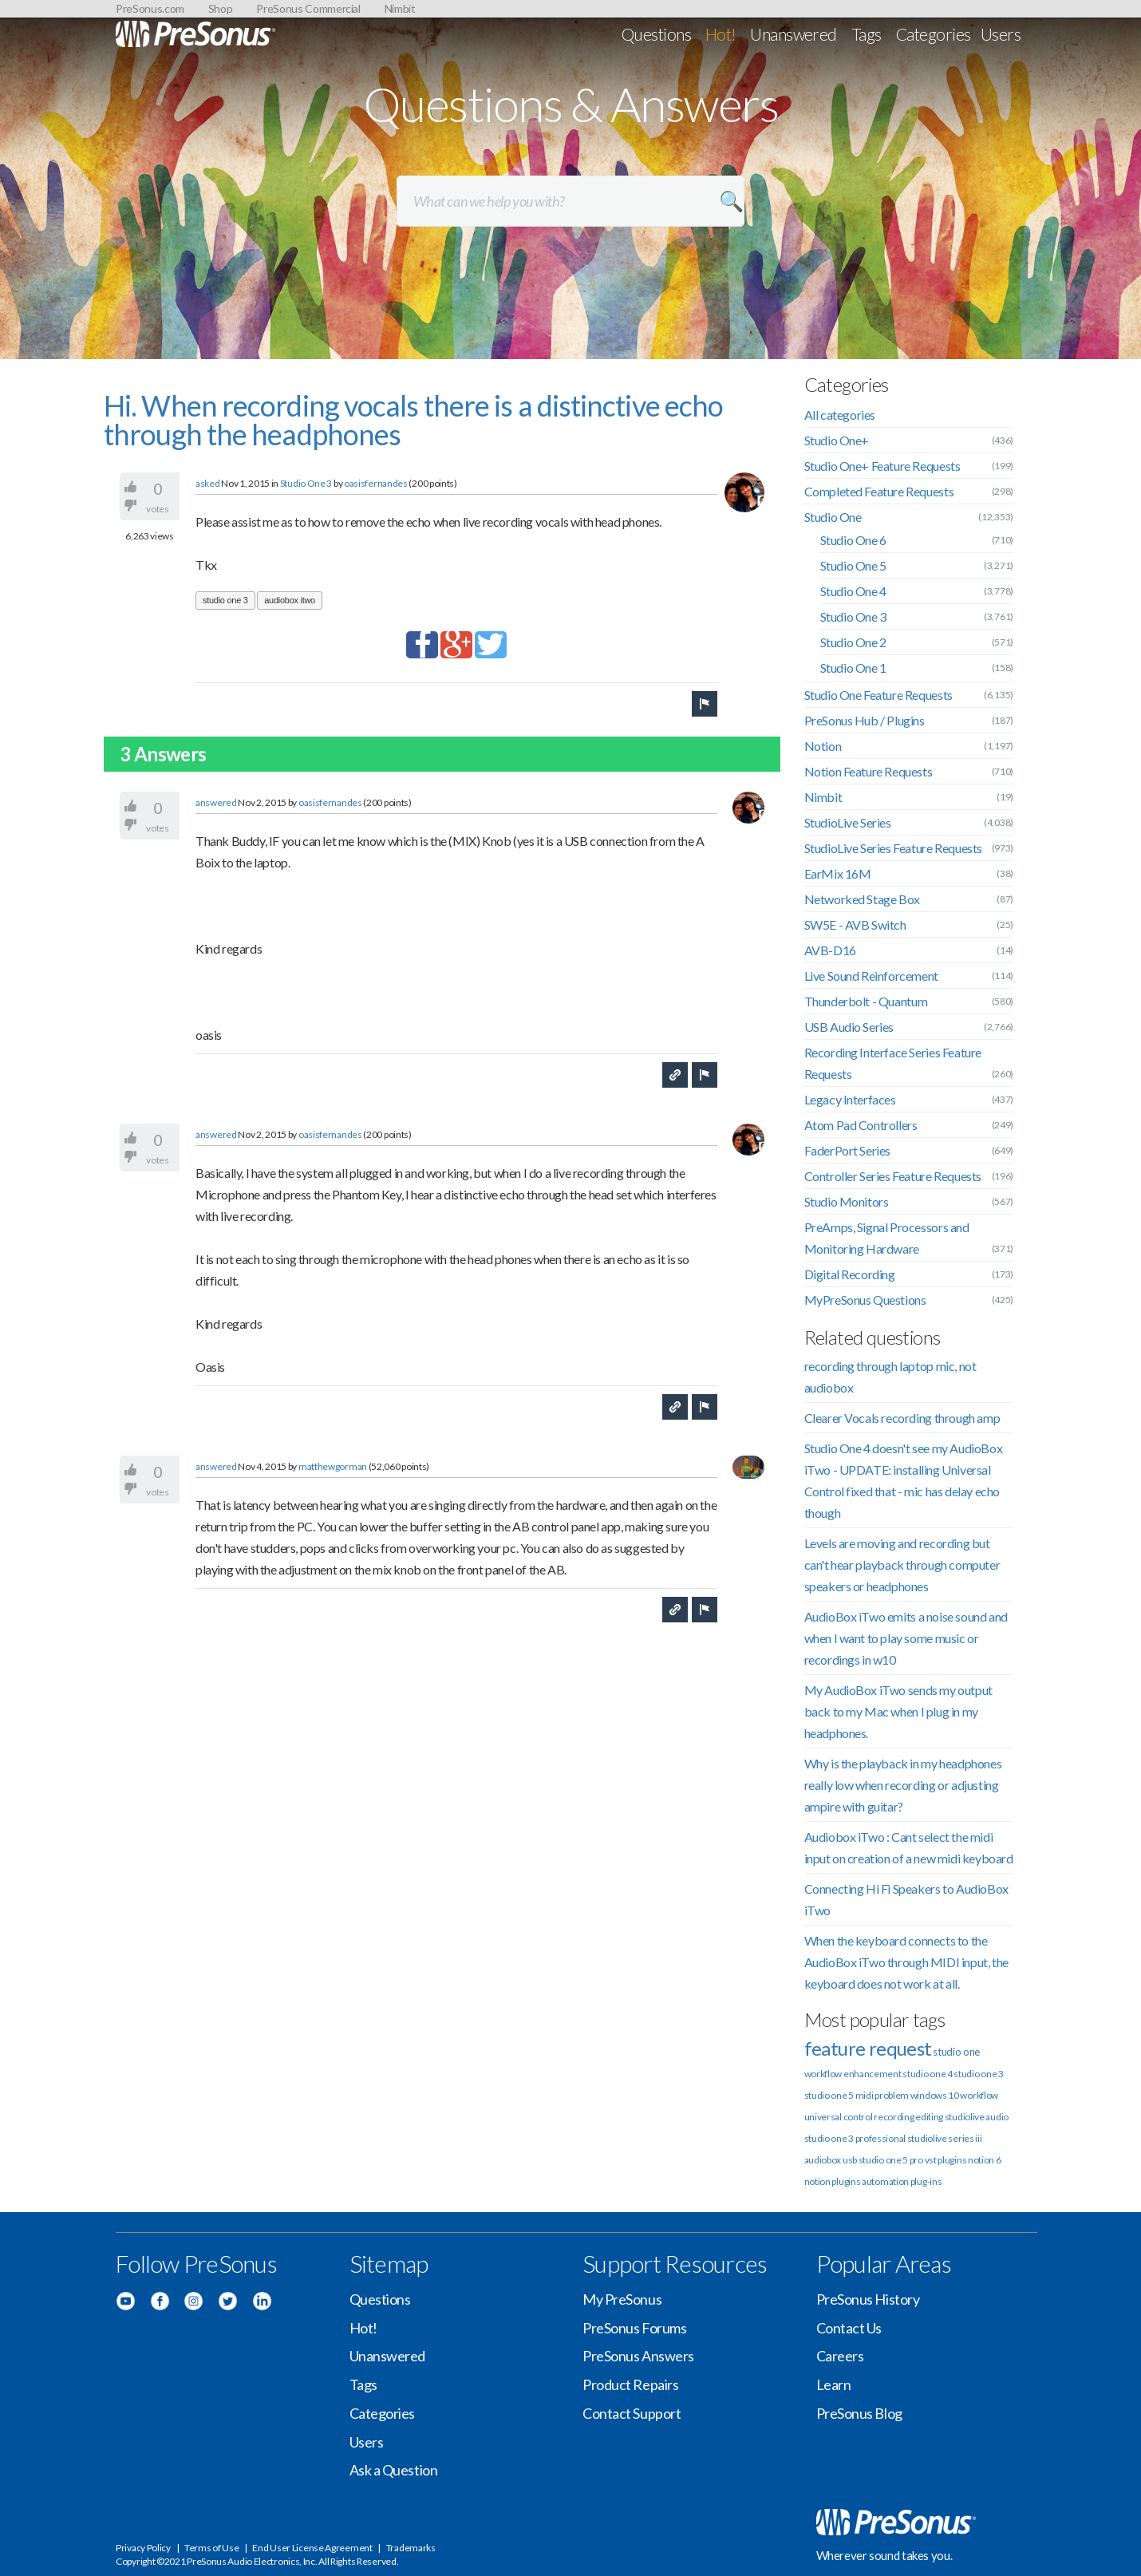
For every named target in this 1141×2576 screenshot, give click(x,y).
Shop (220, 8)
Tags (866, 34)
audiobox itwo (289, 600)
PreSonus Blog (859, 2413)
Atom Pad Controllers (861, 1124)
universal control (838, 2117)
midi (864, 2095)
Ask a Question (393, 2470)
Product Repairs (630, 2384)
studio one (956, 2051)
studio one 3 (225, 600)
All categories (839, 414)
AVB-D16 (830, 950)
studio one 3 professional (855, 2138)
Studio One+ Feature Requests (882, 465)
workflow (979, 2095)
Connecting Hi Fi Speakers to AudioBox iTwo (906, 1899)
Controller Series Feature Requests (892, 1175)
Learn (833, 2384)
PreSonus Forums (634, 2328)
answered (216, 802)
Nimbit (400, 8)
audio (997, 2117)
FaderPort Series (847, 1150)
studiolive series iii (944, 2138)
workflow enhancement (853, 2074)
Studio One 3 (306, 483)
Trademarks (411, 2548)
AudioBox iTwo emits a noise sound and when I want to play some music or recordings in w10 (906, 1638)
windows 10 (934, 2095)
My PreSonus (621, 2299)
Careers (840, 2356)
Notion (823, 745)
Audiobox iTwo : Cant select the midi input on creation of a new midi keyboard (908, 1847)
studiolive (965, 2117)
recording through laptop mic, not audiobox (890, 1376)
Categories (933, 34)
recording (894, 2117)
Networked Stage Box (862, 899)
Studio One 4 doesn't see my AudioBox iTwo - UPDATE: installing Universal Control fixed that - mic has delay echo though (903, 1480)
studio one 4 (927, 2074)
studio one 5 (829, 2095)
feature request (868, 2048)
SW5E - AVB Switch (855, 924)
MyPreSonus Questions (865, 1299)
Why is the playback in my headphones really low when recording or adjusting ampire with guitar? (903, 1785)
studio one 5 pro (891, 2160)
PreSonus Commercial (308, 8)
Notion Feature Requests (868, 771)
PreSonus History (868, 2299)
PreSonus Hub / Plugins (864, 720)
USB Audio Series (849, 1026)
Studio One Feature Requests (878, 694)
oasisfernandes (376, 483)
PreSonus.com (150, 8)
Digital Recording (849, 1274)
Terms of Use (211, 2548)
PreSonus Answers (638, 2356)
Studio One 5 (853, 565)
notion (817, 2181)
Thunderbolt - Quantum (866, 1001)
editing (929, 2117)
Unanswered (793, 34)
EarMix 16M (837, 873)
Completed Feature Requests (879, 491)
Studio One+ (837, 440)
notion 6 (984, 2160)
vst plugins (946, 2160)
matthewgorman (332, 1466)
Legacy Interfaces (850, 1099)
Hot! (720, 34)
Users (1001, 34)
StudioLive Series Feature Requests (893, 847)
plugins (845, 2181)
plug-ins (926, 2181)
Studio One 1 (853, 667)
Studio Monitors (846, 1201)
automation (885, 2181)
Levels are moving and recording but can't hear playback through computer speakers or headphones (902, 1564)
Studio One (833, 516)
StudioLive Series (847, 822)
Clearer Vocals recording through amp (902, 1417)
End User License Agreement (312, 2548)
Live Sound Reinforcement (871, 975)
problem (892, 2095)
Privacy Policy (143, 2548)
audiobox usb (830, 2160)
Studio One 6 (853, 539)
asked (207, 483)
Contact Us (849, 2328)
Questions (656, 34)
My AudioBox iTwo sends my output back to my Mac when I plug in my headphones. (898, 1711)
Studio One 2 (853, 642)
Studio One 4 (853, 591)
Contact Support (631, 2413)
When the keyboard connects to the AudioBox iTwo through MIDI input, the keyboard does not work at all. (906, 1962)
